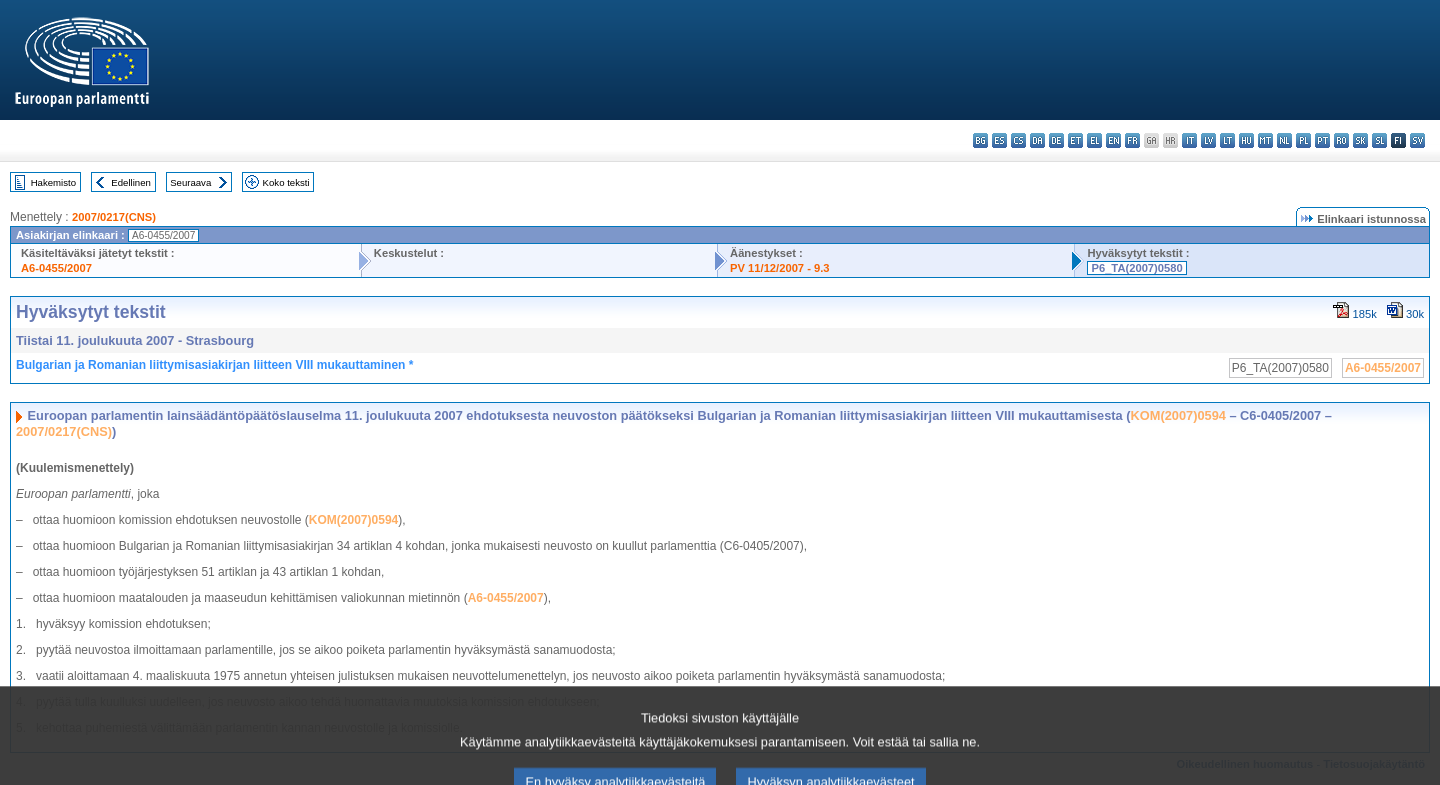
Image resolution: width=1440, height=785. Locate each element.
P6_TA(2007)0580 (1136, 268)
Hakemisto (53, 182)
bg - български (980, 140)
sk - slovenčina (1360, 140)
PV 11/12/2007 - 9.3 (780, 268)
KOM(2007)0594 (1178, 415)
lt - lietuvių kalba (1227, 140)
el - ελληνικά (1094, 140)
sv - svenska (1417, 140)
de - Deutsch (1056, 140)
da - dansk (1037, 140)
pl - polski (1303, 140)
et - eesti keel (1075, 140)
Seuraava (190, 182)
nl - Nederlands (1284, 140)
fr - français (1132, 140)
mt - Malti (1265, 140)
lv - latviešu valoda (1208, 140)
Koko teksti (286, 182)
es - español (999, 140)
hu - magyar (1246, 140)
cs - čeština (1018, 140)
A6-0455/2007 (56, 268)
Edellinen (130, 182)
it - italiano (1189, 140)
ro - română (1341, 140)
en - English (1113, 140)
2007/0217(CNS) (114, 217)
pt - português (1322, 140)
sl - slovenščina (1379, 140)
